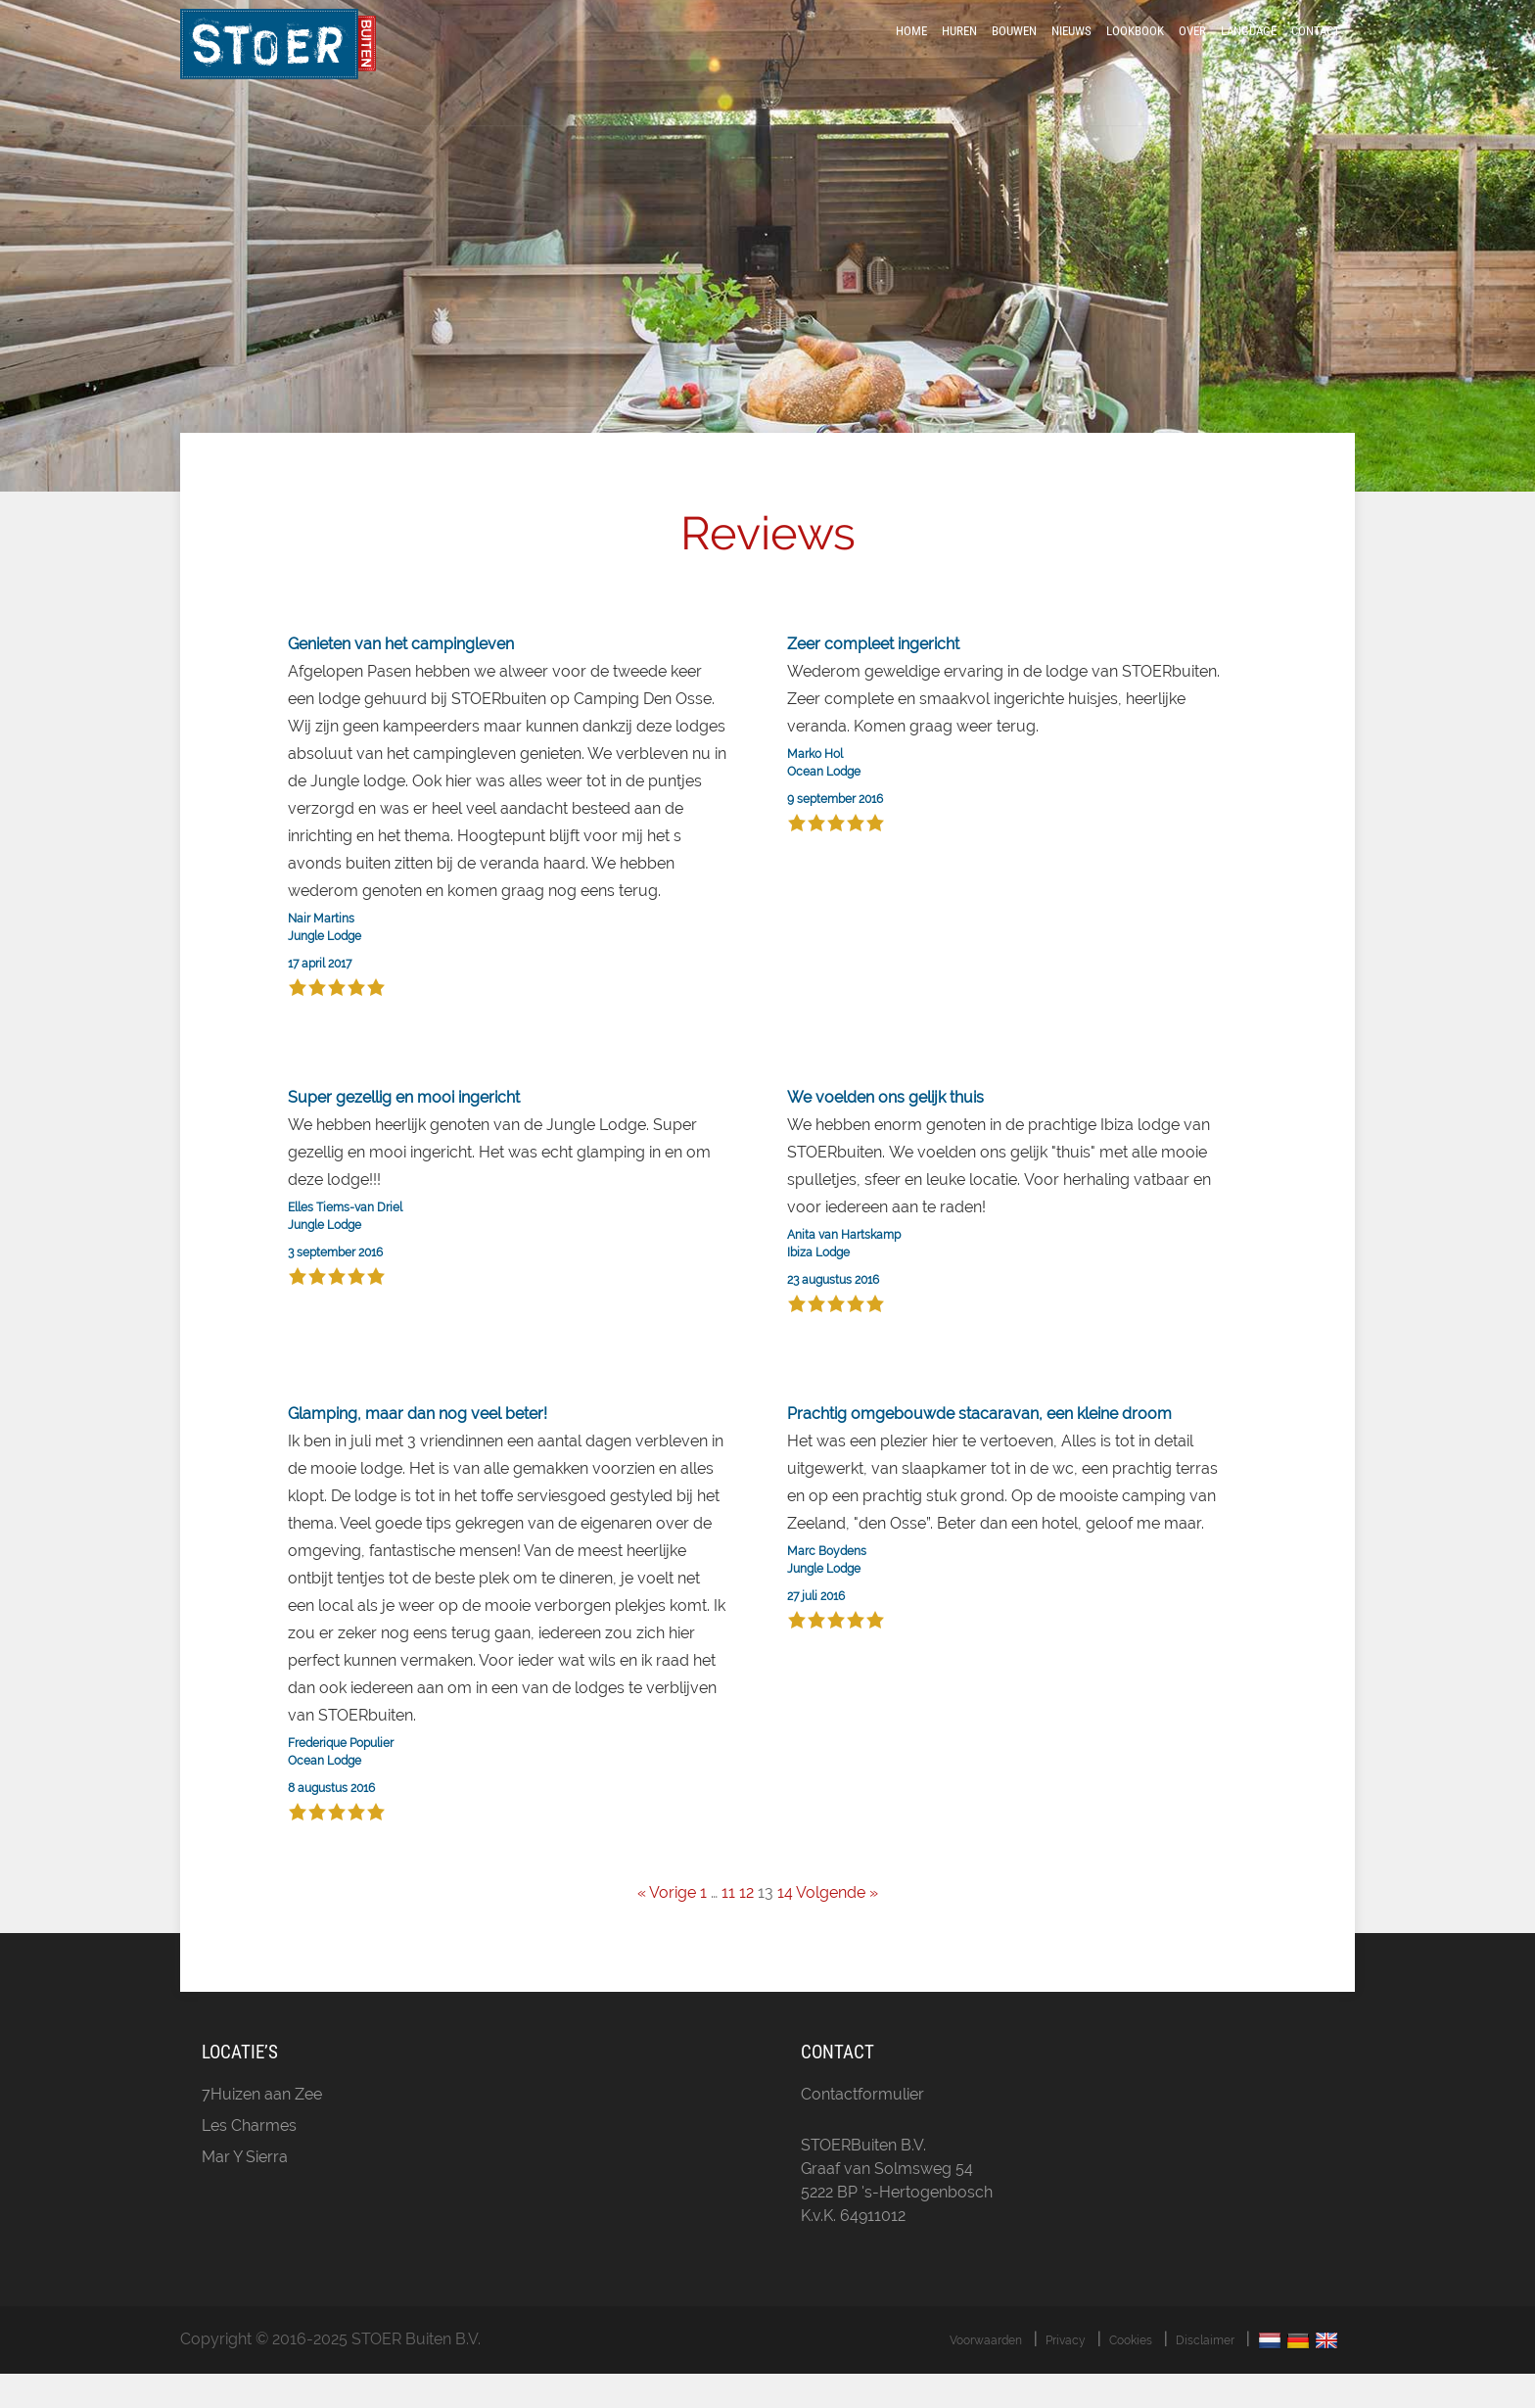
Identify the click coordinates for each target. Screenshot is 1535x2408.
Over (1192, 51)
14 (785, 1927)
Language (1249, 51)
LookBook (1135, 51)
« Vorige (666, 1927)
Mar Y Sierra (245, 2191)
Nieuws (1071, 51)
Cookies (1130, 2375)
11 (728, 1927)
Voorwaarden (986, 2375)
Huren (959, 51)
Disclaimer (1205, 2375)
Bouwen (1014, 51)
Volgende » (837, 1927)
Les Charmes (249, 2159)
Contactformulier (862, 2128)
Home (911, 51)
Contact (1315, 51)
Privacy (1066, 2375)
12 (746, 1927)
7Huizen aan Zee (262, 2128)
